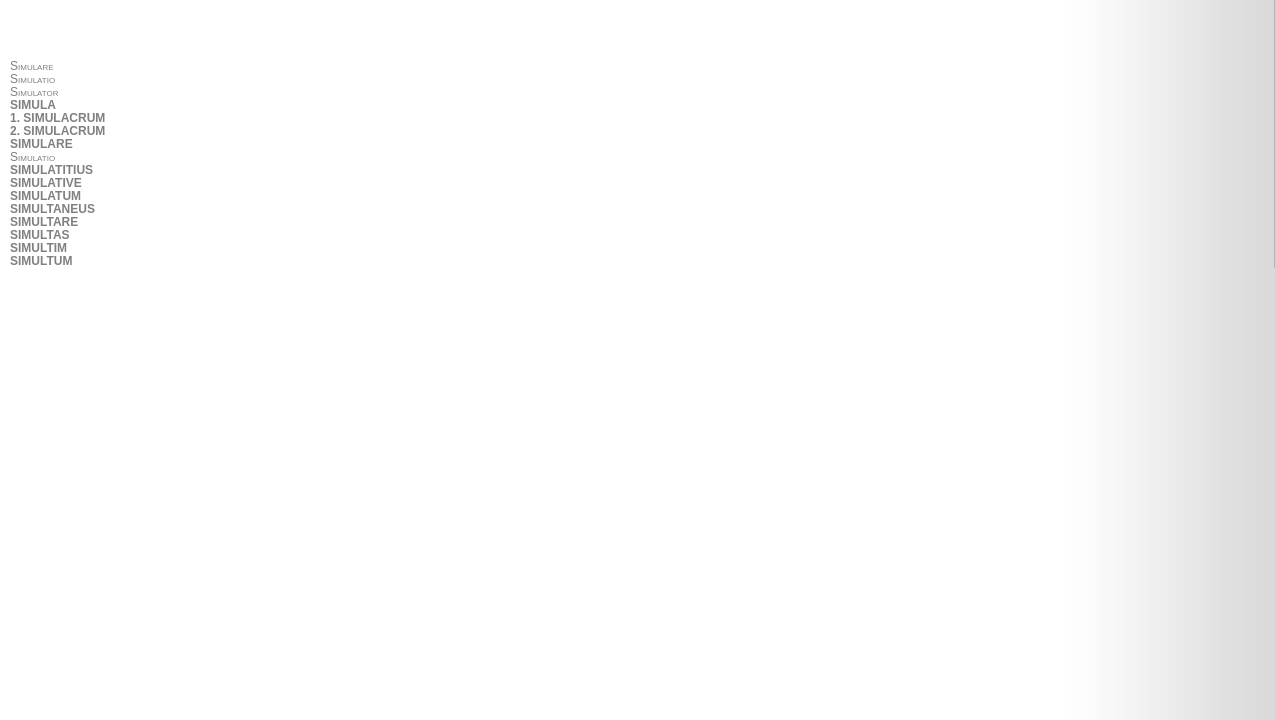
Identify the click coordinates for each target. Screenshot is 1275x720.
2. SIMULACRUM (57, 131)
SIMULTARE (44, 222)
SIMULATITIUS (51, 170)
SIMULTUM (41, 261)
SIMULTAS (40, 235)
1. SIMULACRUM (57, 118)
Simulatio (32, 79)
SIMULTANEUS (52, 209)
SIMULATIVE (46, 183)
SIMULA (33, 105)
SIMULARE (41, 144)
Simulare (32, 66)
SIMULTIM (38, 248)
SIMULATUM (45, 196)
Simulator (34, 92)
